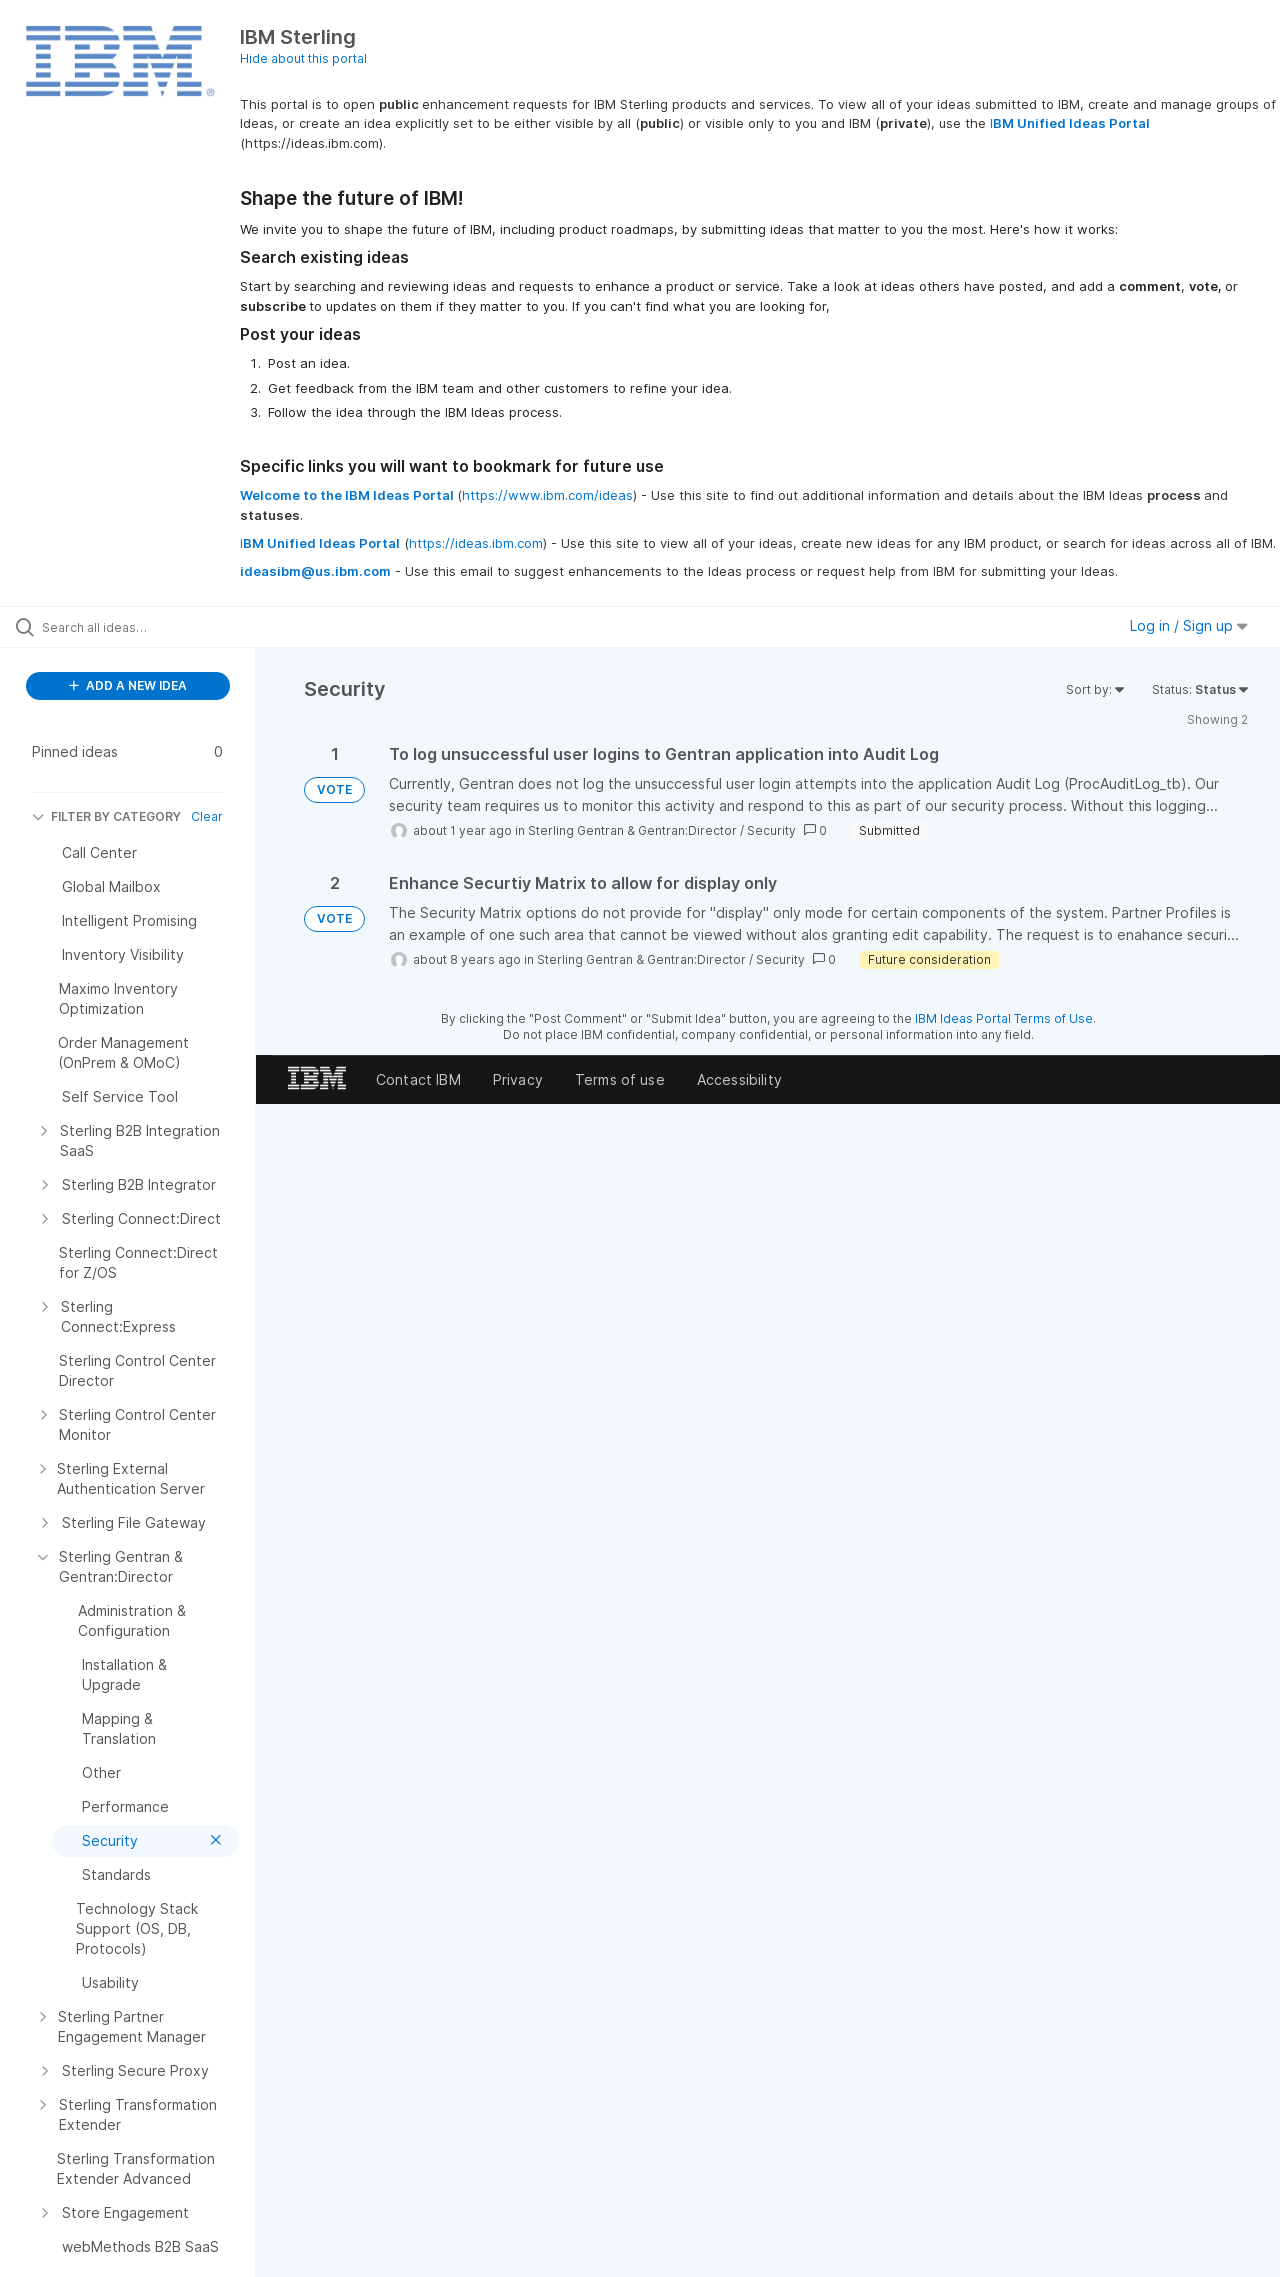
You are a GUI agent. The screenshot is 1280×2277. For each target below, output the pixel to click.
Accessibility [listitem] (739, 1079)
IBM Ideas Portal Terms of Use (1004, 1018)
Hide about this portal (303, 58)
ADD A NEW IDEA (128, 685)
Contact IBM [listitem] (418, 1079)
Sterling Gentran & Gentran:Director (632, 830)
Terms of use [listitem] (620, 1079)
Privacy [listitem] (518, 1079)
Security (771, 830)
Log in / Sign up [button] (1189, 625)
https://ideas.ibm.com (476, 543)
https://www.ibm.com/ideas (547, 495)
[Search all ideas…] (153, 627)
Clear (207, 816)
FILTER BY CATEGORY (106, 816)
